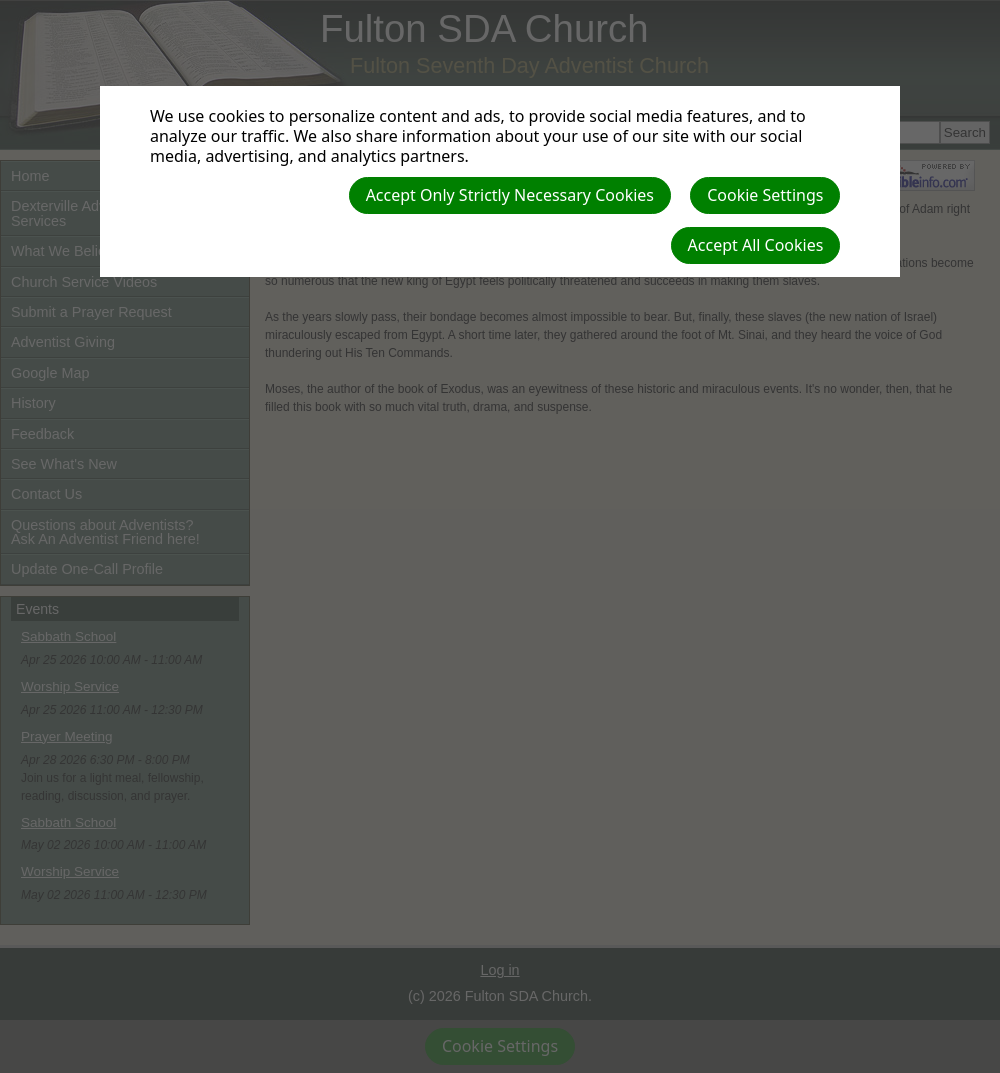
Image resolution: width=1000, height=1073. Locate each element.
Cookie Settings (765, 195)
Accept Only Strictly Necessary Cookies (510, 195)
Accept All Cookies (756, 245)
